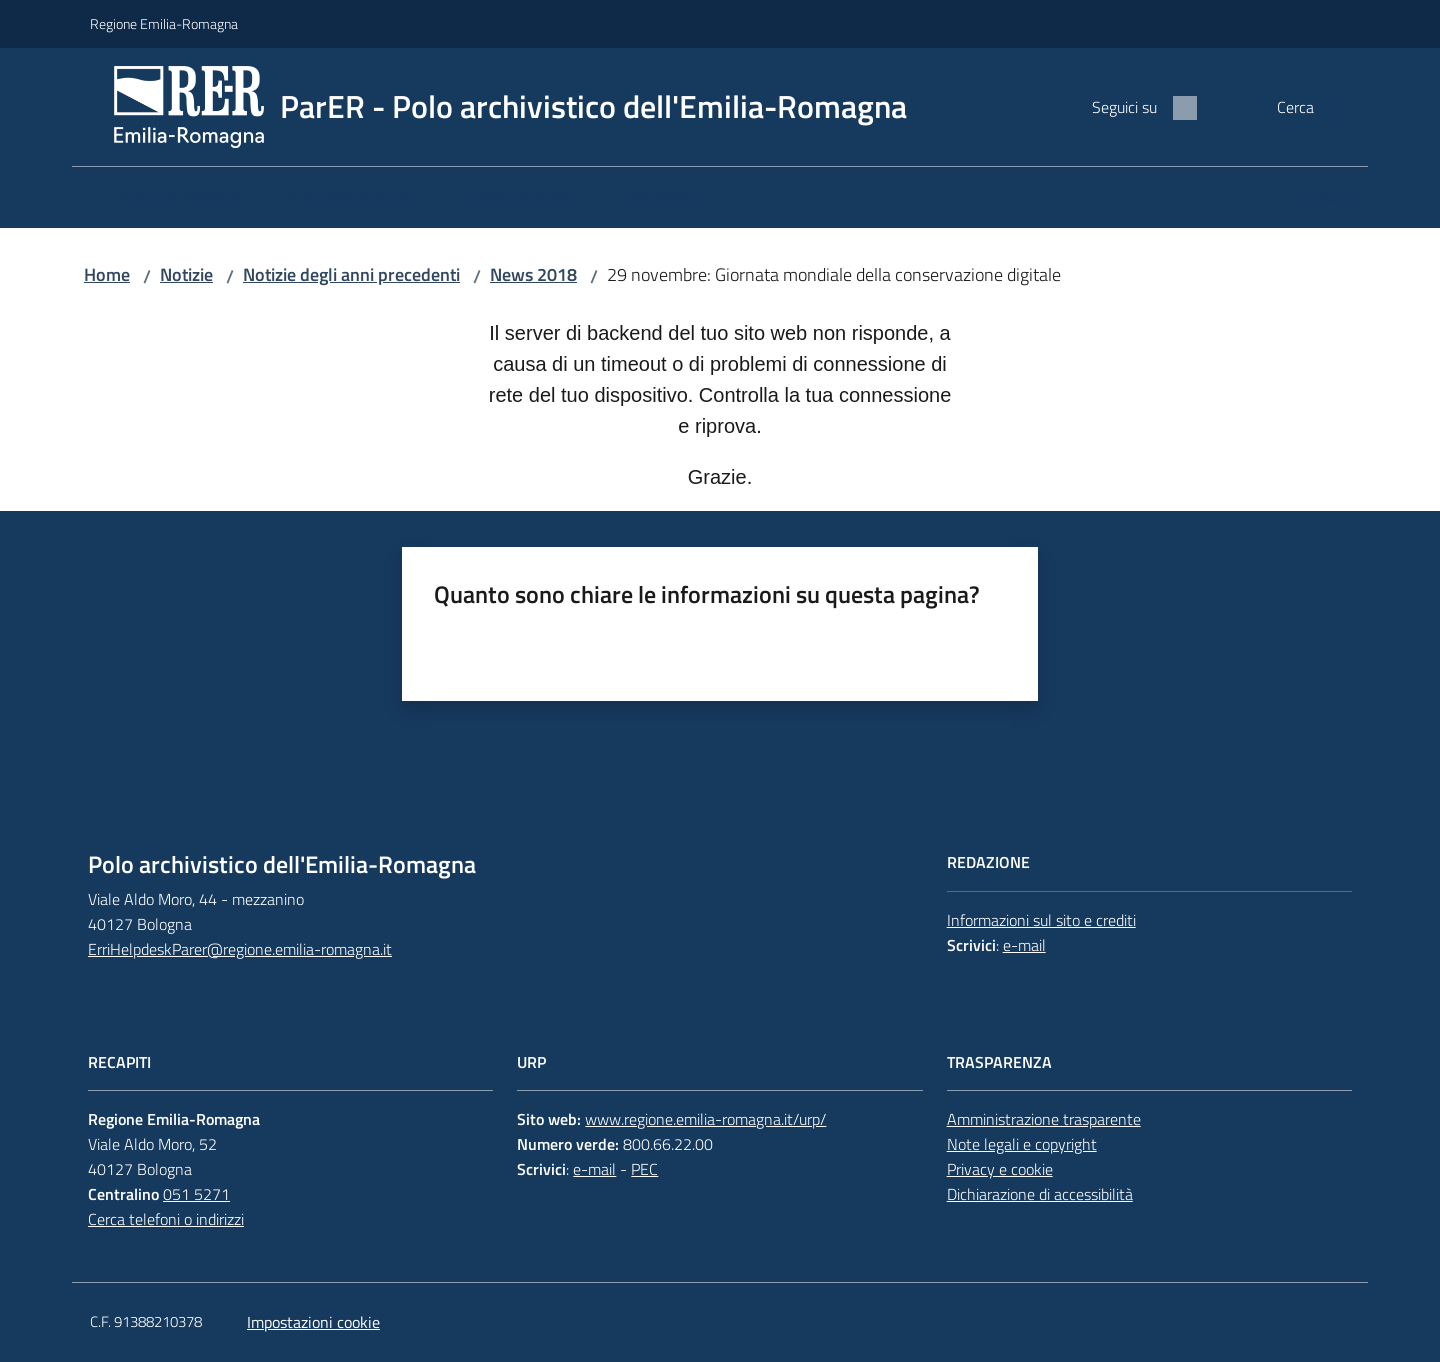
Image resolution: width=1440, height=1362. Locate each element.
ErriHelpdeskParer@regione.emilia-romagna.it (240, 949)
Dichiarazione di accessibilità (1040, 1194)
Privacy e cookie (1000, 1169)
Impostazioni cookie (313, 1322)
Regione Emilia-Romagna (164, 23)
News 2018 (533, 274)
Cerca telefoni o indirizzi (166, 1219)
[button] (1326, 107)
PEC (644, 1169)
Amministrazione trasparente (1044, 1119)
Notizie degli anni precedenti (351, 274)
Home (107, 274)
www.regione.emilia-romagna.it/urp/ (705, 1119)
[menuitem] (177, 197)
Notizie (186, 274)
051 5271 (196, 1194)
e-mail (1024, 945)
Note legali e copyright (1022, 1144)
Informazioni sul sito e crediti (1041, 920)
